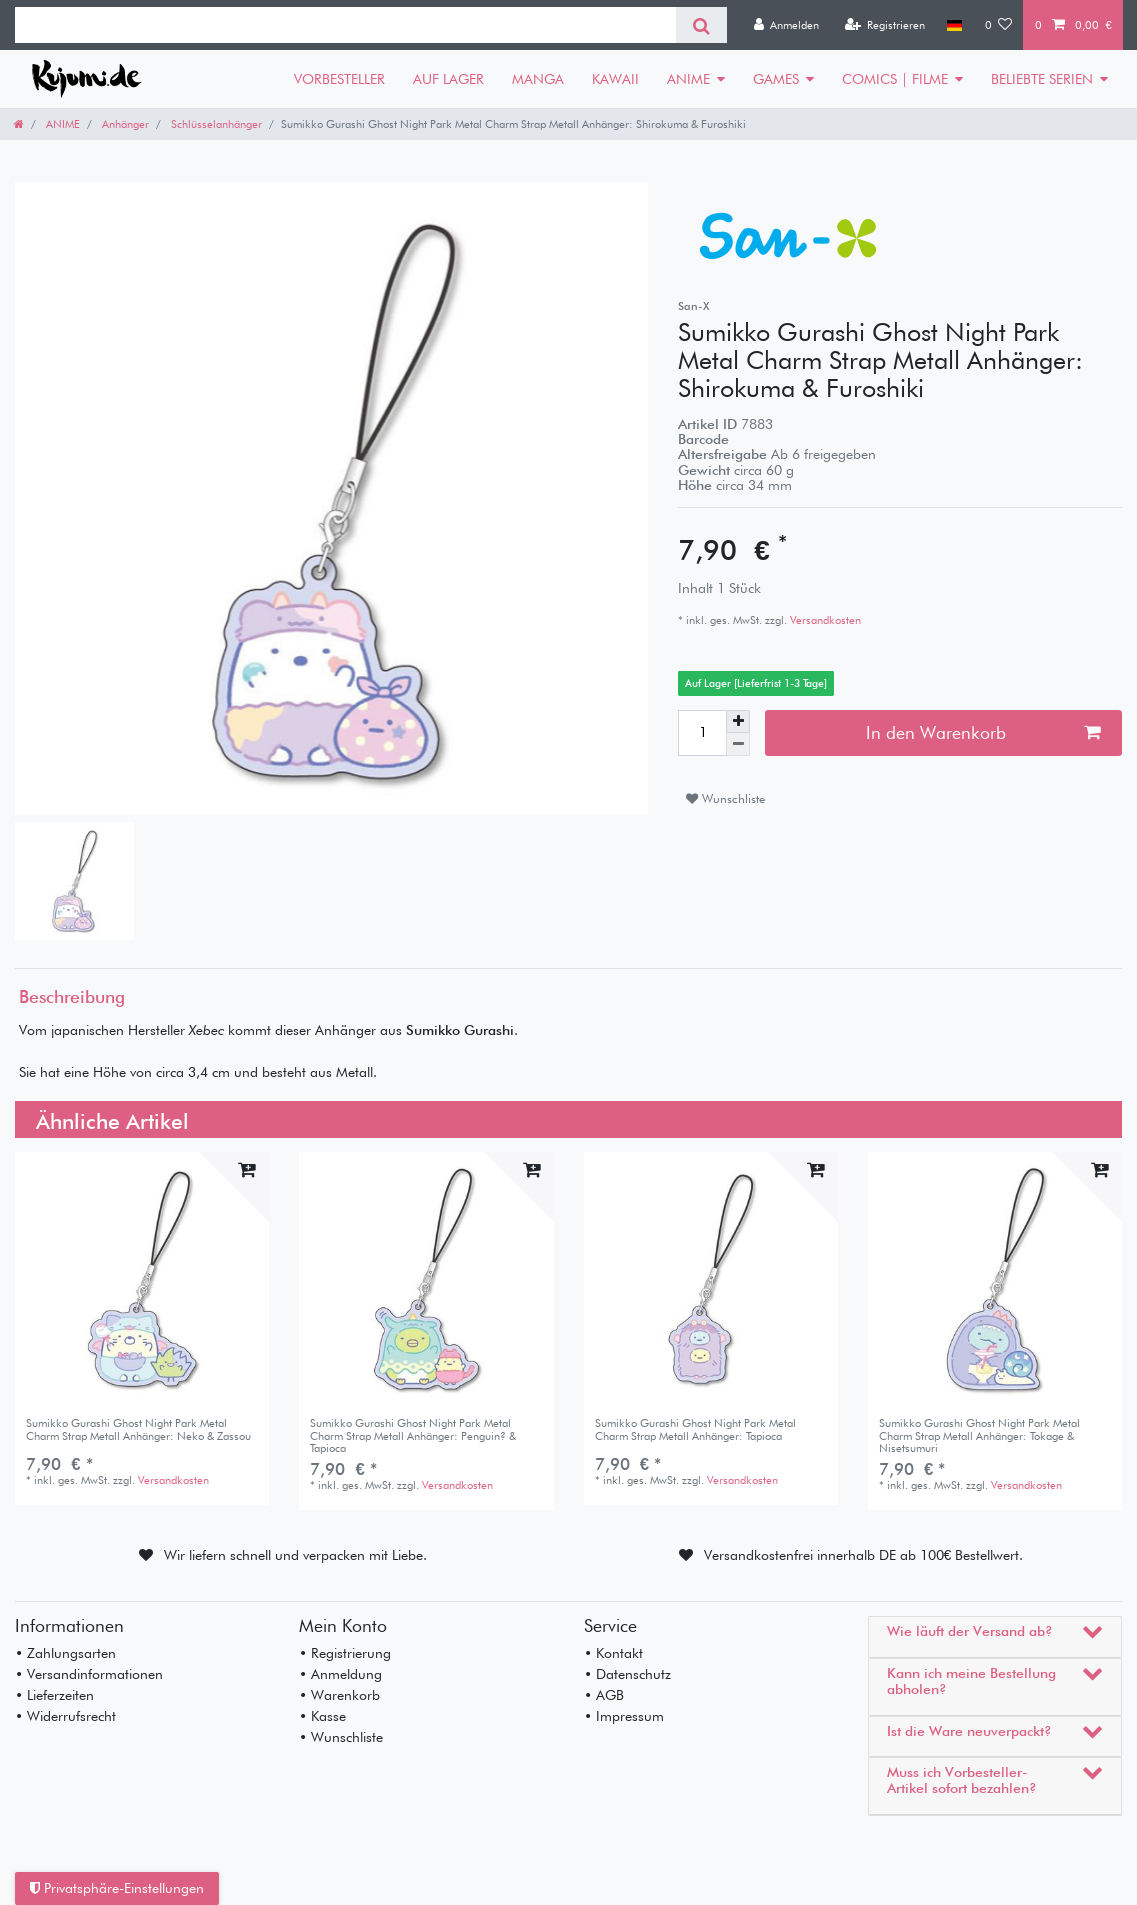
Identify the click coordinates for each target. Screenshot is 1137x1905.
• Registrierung (345, 1653)
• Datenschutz (627, 1674)
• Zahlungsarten (65, 1653)
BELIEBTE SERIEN (1042, 79)
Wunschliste (725, 798)
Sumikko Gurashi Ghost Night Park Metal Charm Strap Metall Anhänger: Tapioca (695, 1429)
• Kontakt (613, 1653)
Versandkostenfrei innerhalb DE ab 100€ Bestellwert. (864, 1555)
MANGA (538, 79)
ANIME (688, 79)
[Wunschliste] (999, 25)
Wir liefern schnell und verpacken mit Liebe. (295, 1555)
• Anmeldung (340, 1674)
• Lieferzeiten (54, 1695)
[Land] (954, 25)
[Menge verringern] (738, 744)
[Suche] (701, 25)
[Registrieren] (884, 25)
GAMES (776, 79)
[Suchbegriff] (345, 25)
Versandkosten (824, 620)
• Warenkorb (339, 1695)
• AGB (604, 1695)
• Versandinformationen (89, 1674)
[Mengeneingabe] (702, 733)
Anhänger (124, 124)
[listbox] (995, 1279)
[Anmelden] (786, 25)
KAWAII (615, 79)
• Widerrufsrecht (65, 1716)
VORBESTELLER (339, 79)
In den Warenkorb (983, 732)
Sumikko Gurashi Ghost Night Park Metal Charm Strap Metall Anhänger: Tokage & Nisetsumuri (979, 1435)
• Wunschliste (341, 1737)
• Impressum (624, 1716)
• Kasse (322, 1716)
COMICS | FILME (895, 79)
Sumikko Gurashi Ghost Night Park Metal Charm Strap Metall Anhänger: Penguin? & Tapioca (413, 1435)
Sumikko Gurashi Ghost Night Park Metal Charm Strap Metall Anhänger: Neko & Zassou (138, 1429)
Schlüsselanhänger (215, 124)
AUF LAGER (448, 79)
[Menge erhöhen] (738, 722)
